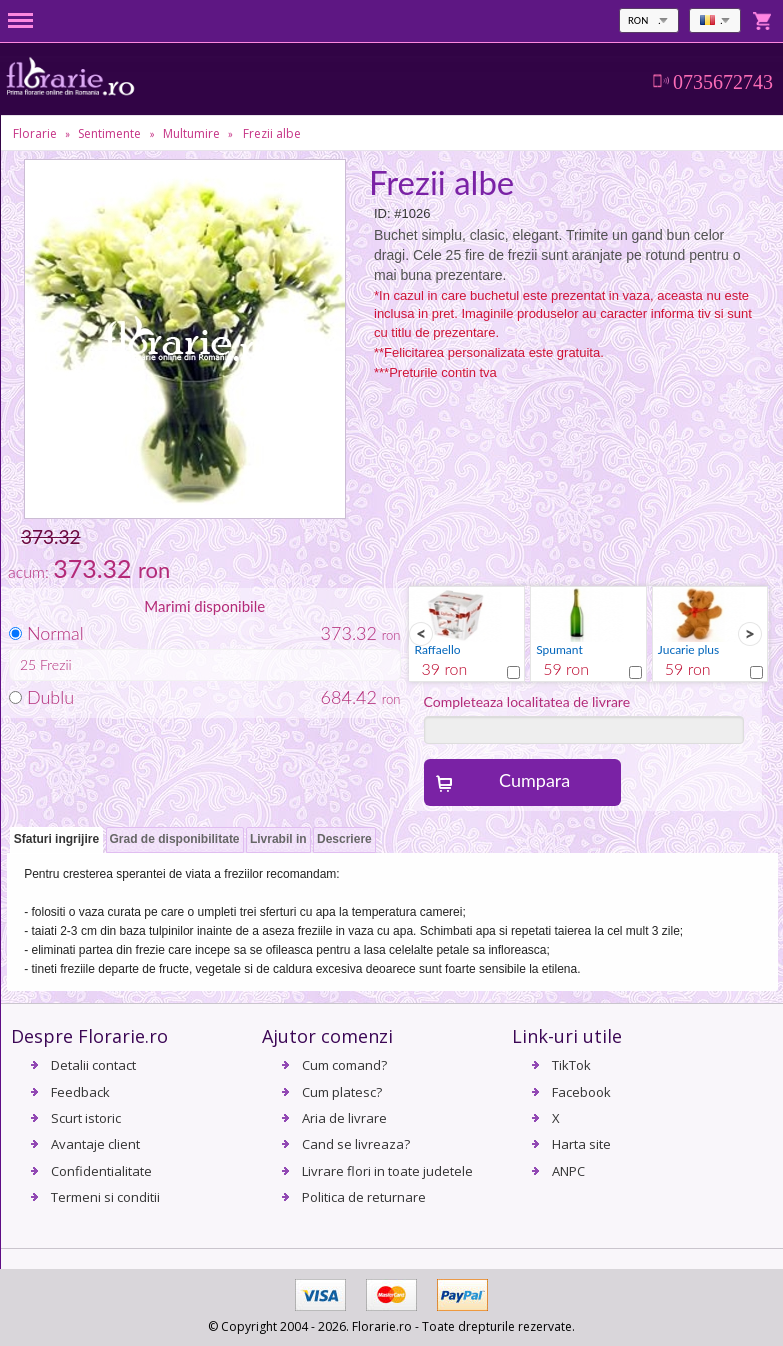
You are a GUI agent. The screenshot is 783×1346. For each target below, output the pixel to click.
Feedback (80, 1092)
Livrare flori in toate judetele (387, 1171)
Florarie (35, 133)
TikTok (571, 1065)
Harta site (581, 1144)
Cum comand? (344, 1065)
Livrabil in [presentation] (278, 839)
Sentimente (109, 133)
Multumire (191, 133)
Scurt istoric (86, 1118)
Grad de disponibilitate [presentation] (175, 839)
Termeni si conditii (105, 1197)
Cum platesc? (342, 1092)
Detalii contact (93, 1065)
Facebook (581, 1092)
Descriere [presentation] (344, 839)
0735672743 (723, 82)
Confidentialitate (101, 1171)
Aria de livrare (344, 1118)
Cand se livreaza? (356, 1144)
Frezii (56, 664)
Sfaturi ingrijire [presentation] (56, 839)
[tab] (56, 840)
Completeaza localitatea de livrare (527, 701)
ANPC (568, 1171)
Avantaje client (95, 1144)
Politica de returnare (364, 1197)
